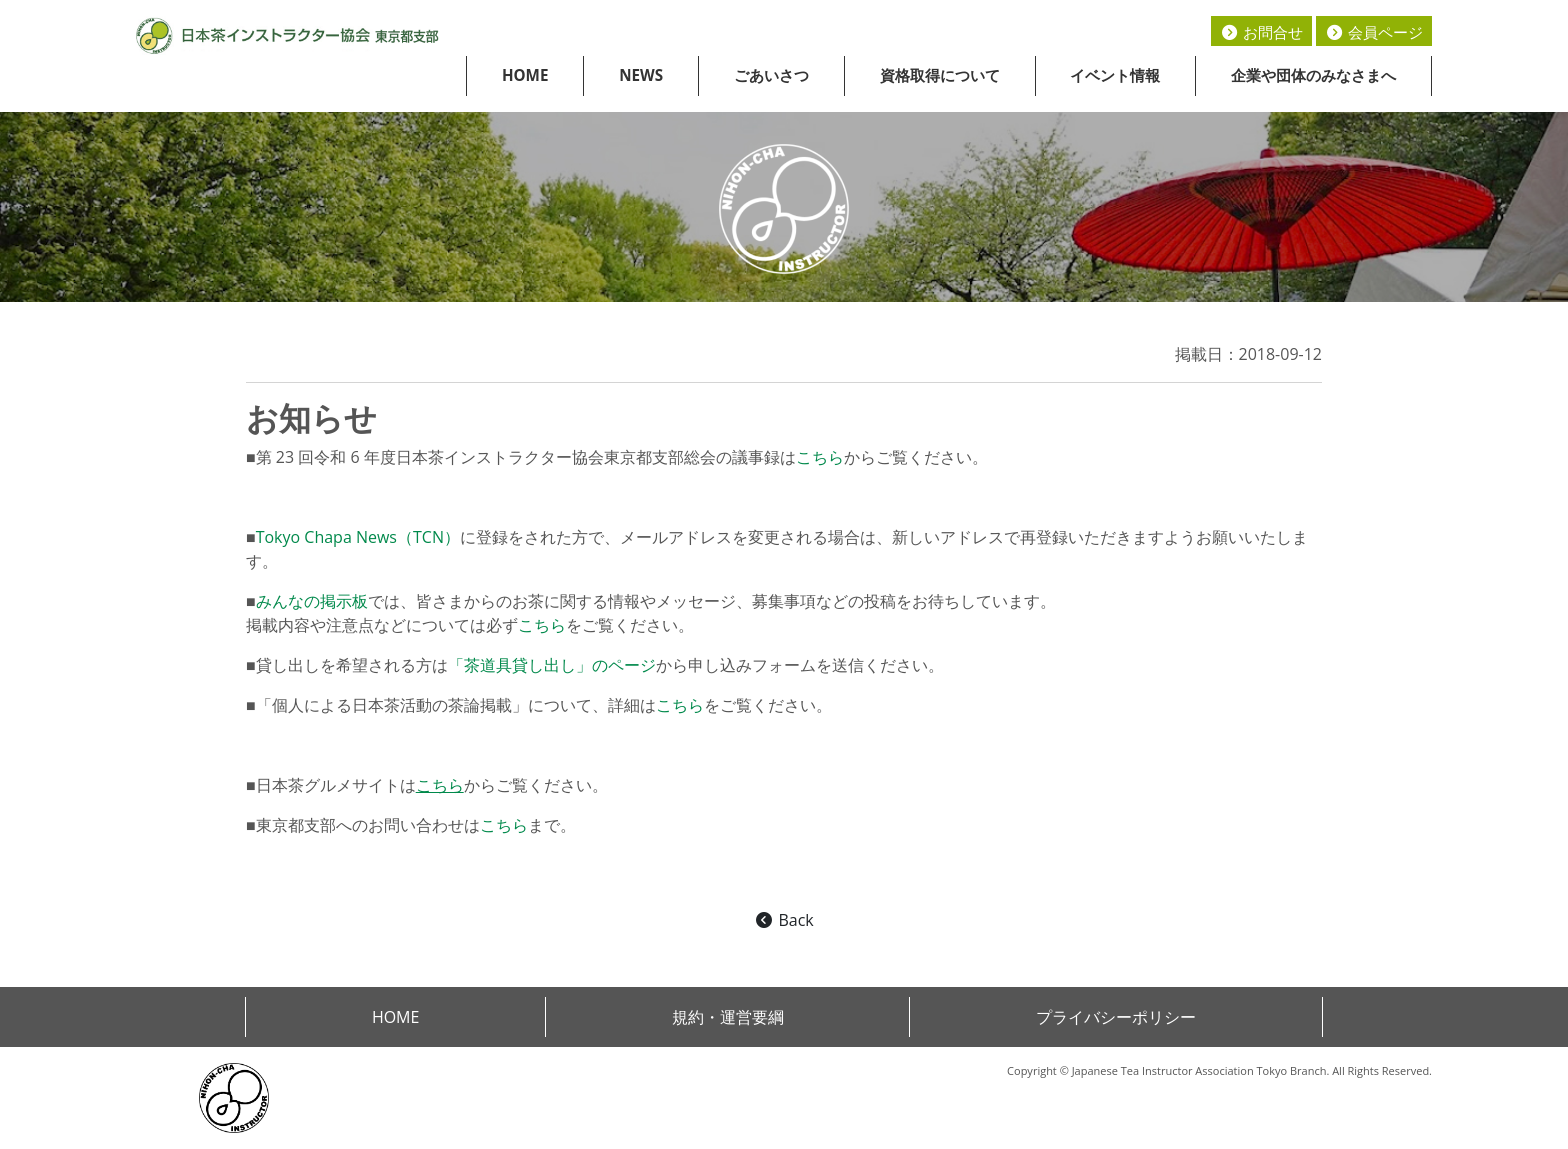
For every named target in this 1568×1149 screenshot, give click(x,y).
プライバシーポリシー (1116, 1017)
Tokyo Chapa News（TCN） (358, 537)
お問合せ (1261, 32)
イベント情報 (1115, 75)
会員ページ (1374, 32)
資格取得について (940, 75)
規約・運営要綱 (728, 1017)
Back (783, 920)
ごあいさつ (771, 75)
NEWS (641, 75)
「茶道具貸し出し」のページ (552, 665)
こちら (820, 457)
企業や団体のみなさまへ (1313, 75)
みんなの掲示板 (312, 601)
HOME (525, 75)
